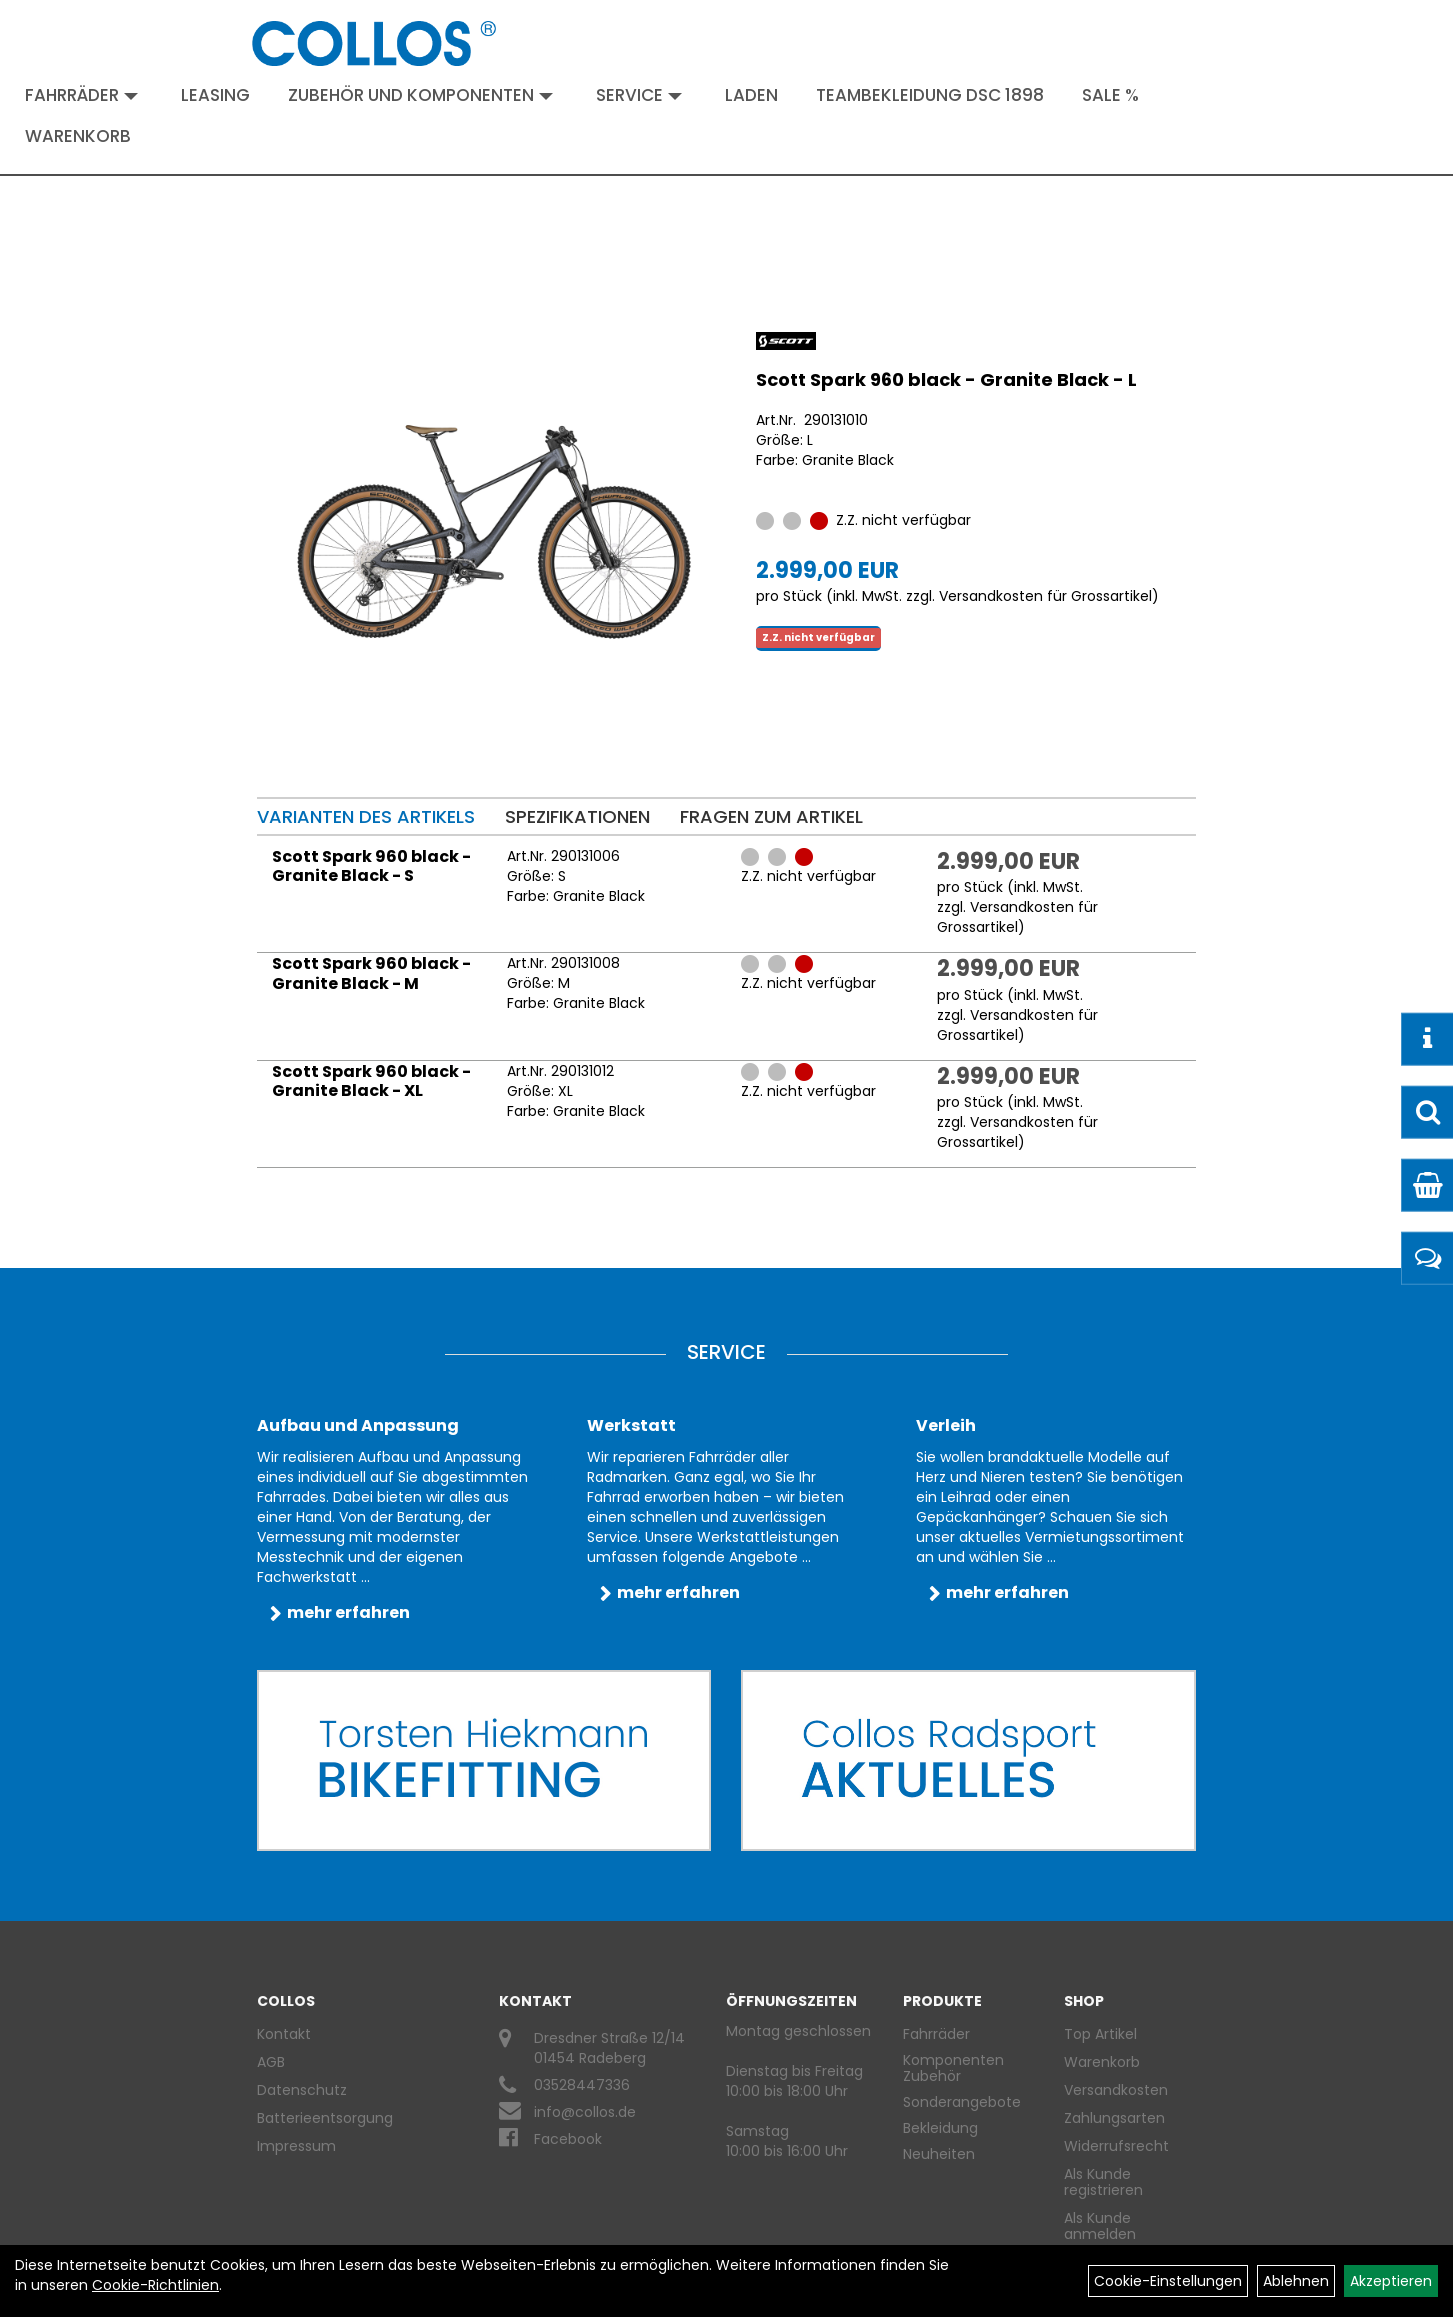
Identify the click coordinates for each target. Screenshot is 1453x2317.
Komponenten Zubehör (953, 2068)
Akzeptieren (1391, 2281)
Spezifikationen (577, 816)
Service (639, 95)
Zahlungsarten (1114, 2118)
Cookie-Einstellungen (1168, 2281)
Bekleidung (940, 2128)
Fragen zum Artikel (771, 816)
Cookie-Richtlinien (155, 2285)
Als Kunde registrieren (1103, 2182)
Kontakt (284, 2034)
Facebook (568, 2139)
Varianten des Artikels (366, 816)
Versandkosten (1116, 2090)
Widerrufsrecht (1116, 2146)
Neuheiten (939, 2154)
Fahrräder (81, 95)
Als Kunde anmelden (1100, 2226)
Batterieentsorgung (325, 2118)
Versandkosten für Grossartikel (1045, 596)
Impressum (296, 2146)
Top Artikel (1100, 2034)
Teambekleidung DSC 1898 (930, 95)
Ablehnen (1296, 2281)
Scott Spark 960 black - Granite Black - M (371, 973)
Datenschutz (302, 2090)
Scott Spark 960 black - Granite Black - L (946, 379)
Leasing (215, 95)
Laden (751, 95)
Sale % (1110, 95)
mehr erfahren (348, 1612)
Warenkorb (78, 136)
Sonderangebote (962, 2102)
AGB (271, 2062)
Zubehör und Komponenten (420, 95)
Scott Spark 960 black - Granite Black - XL (371, 1081)
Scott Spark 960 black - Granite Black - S (371, 866)
